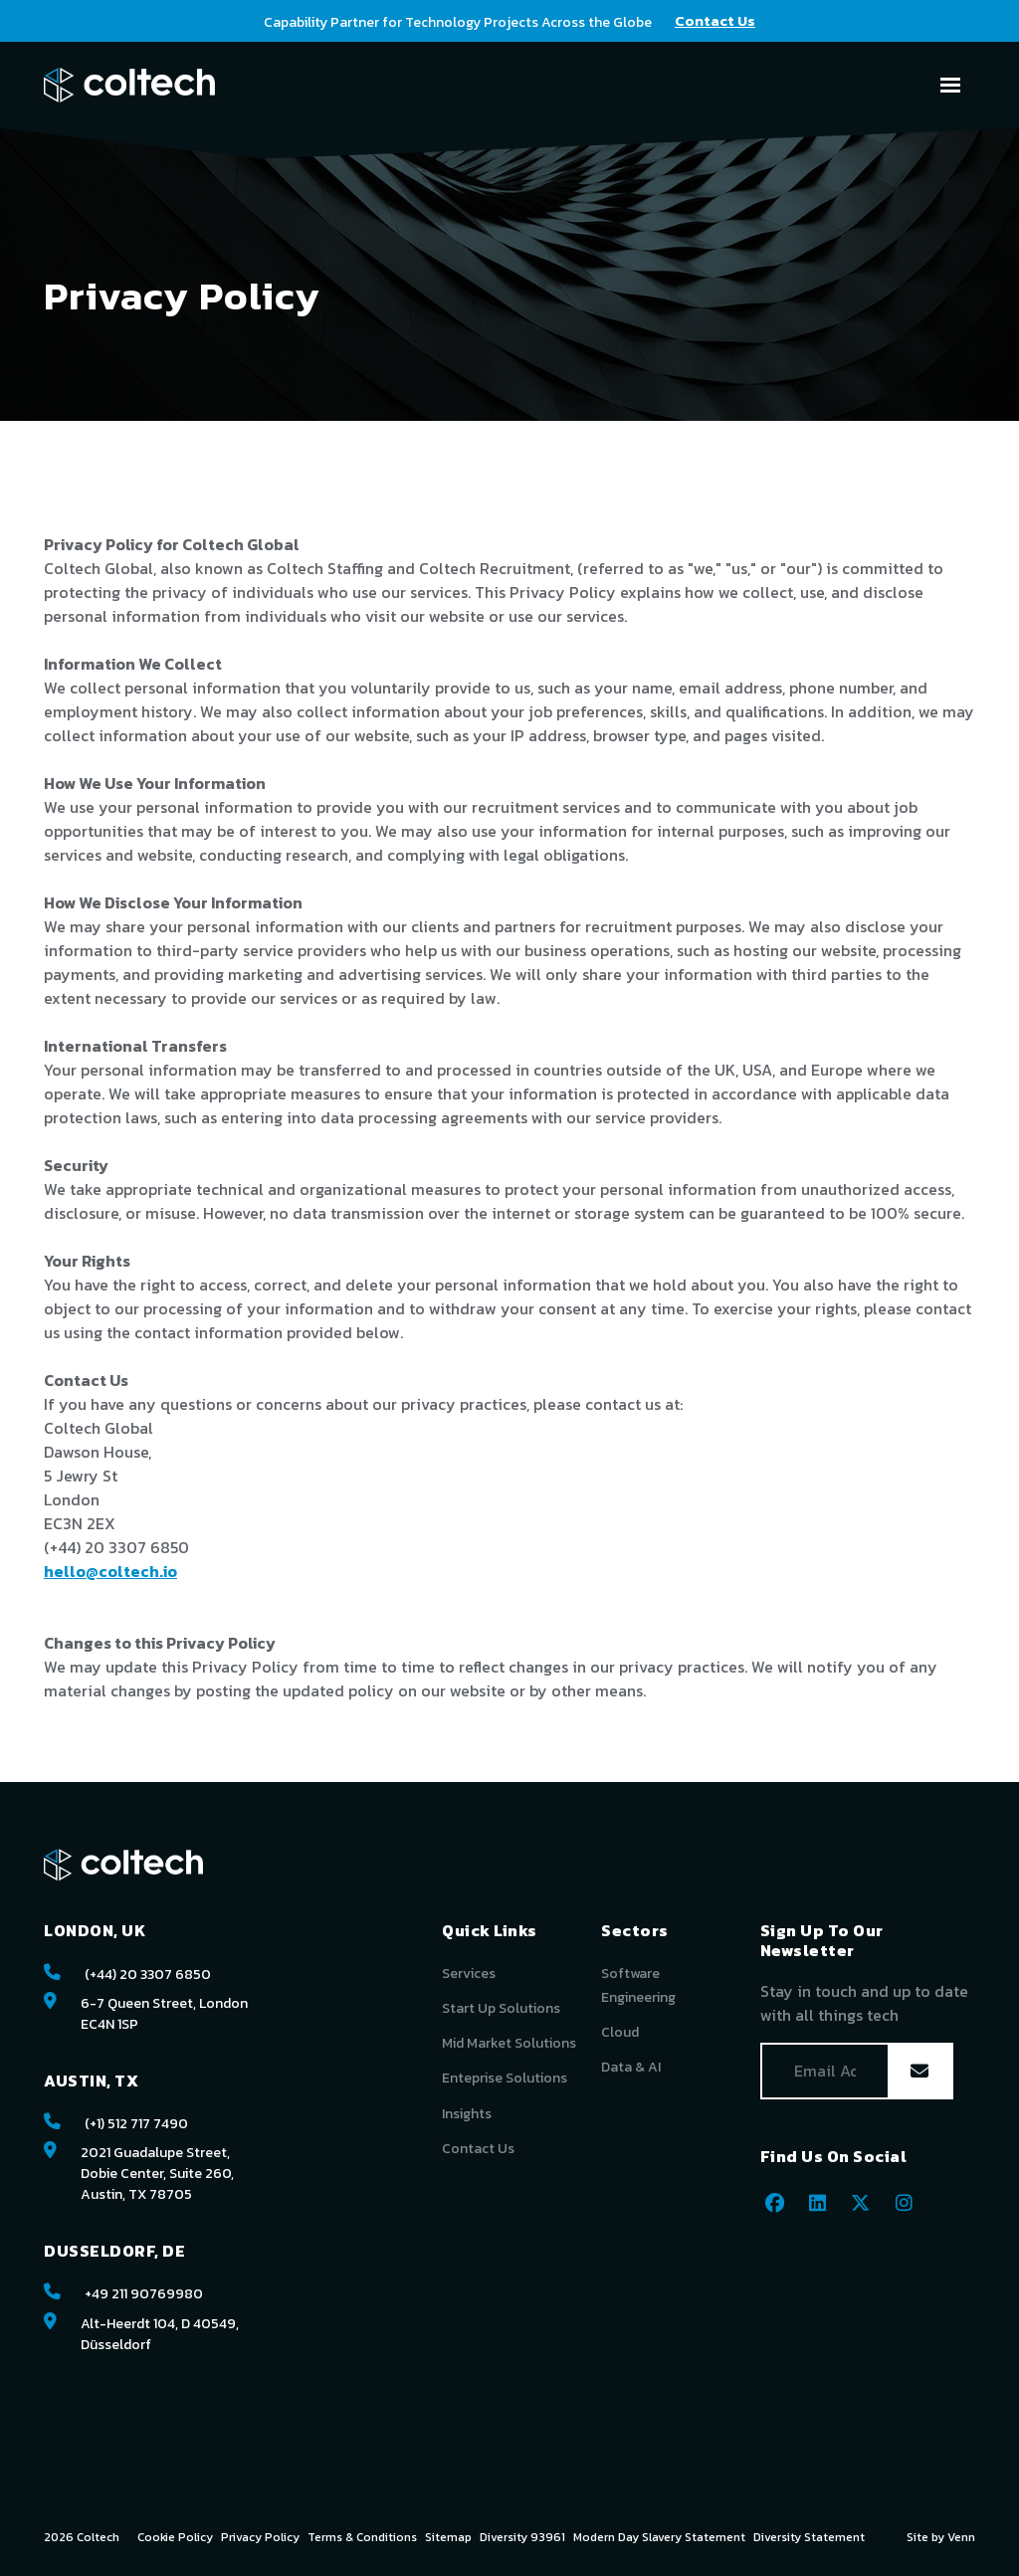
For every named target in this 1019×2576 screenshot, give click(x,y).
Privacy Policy (260, 2537)
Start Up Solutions (501, 2008)
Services (469, 1973)
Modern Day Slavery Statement (659, 2537)
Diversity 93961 (522, 2537)
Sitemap (448, 2537)
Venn (961, 2537)
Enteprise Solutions (504, 2078)
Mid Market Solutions (509, 2043)
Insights (467, 2113)
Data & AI (631, 2067)
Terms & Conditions (362, 2537)
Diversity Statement (809, 2537)
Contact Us (478, 2148)
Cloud (620, 2032)
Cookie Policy (175, 2537)
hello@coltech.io (110, 1571)
